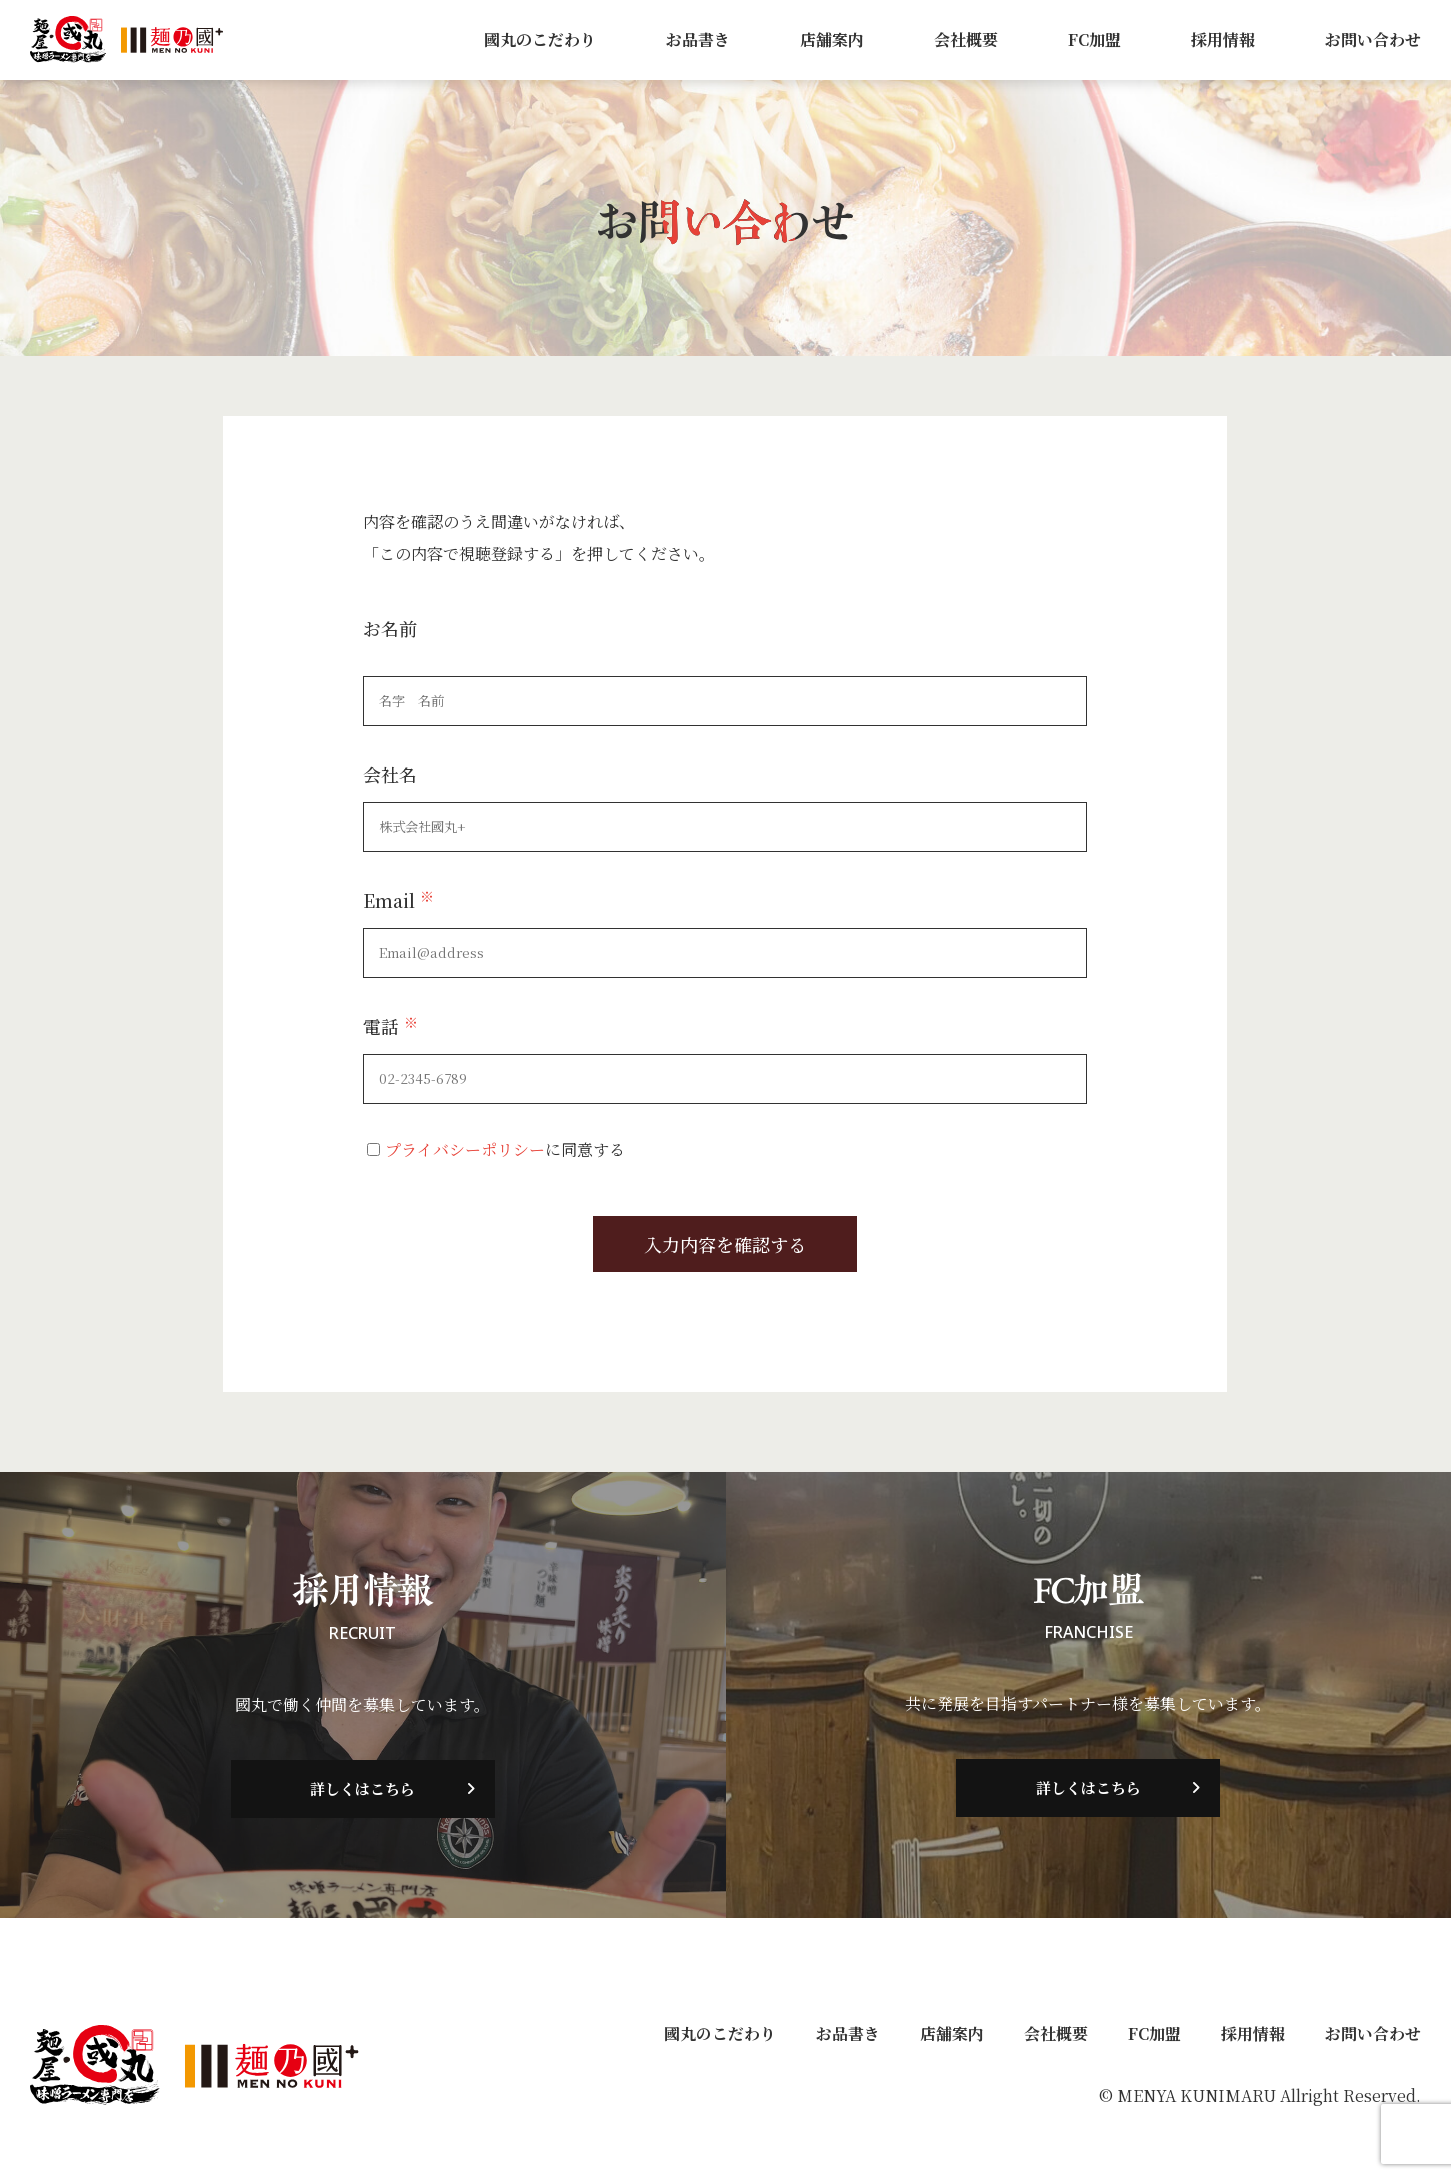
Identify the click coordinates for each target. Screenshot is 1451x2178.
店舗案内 (832, 39)
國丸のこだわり (540, 39)
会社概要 (966, 39)
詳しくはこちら (362, 1789)
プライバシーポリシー (465, 1149)
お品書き (698, 39)
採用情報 (1223, 39)
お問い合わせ (1373, 39)
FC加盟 (1094, 39)
